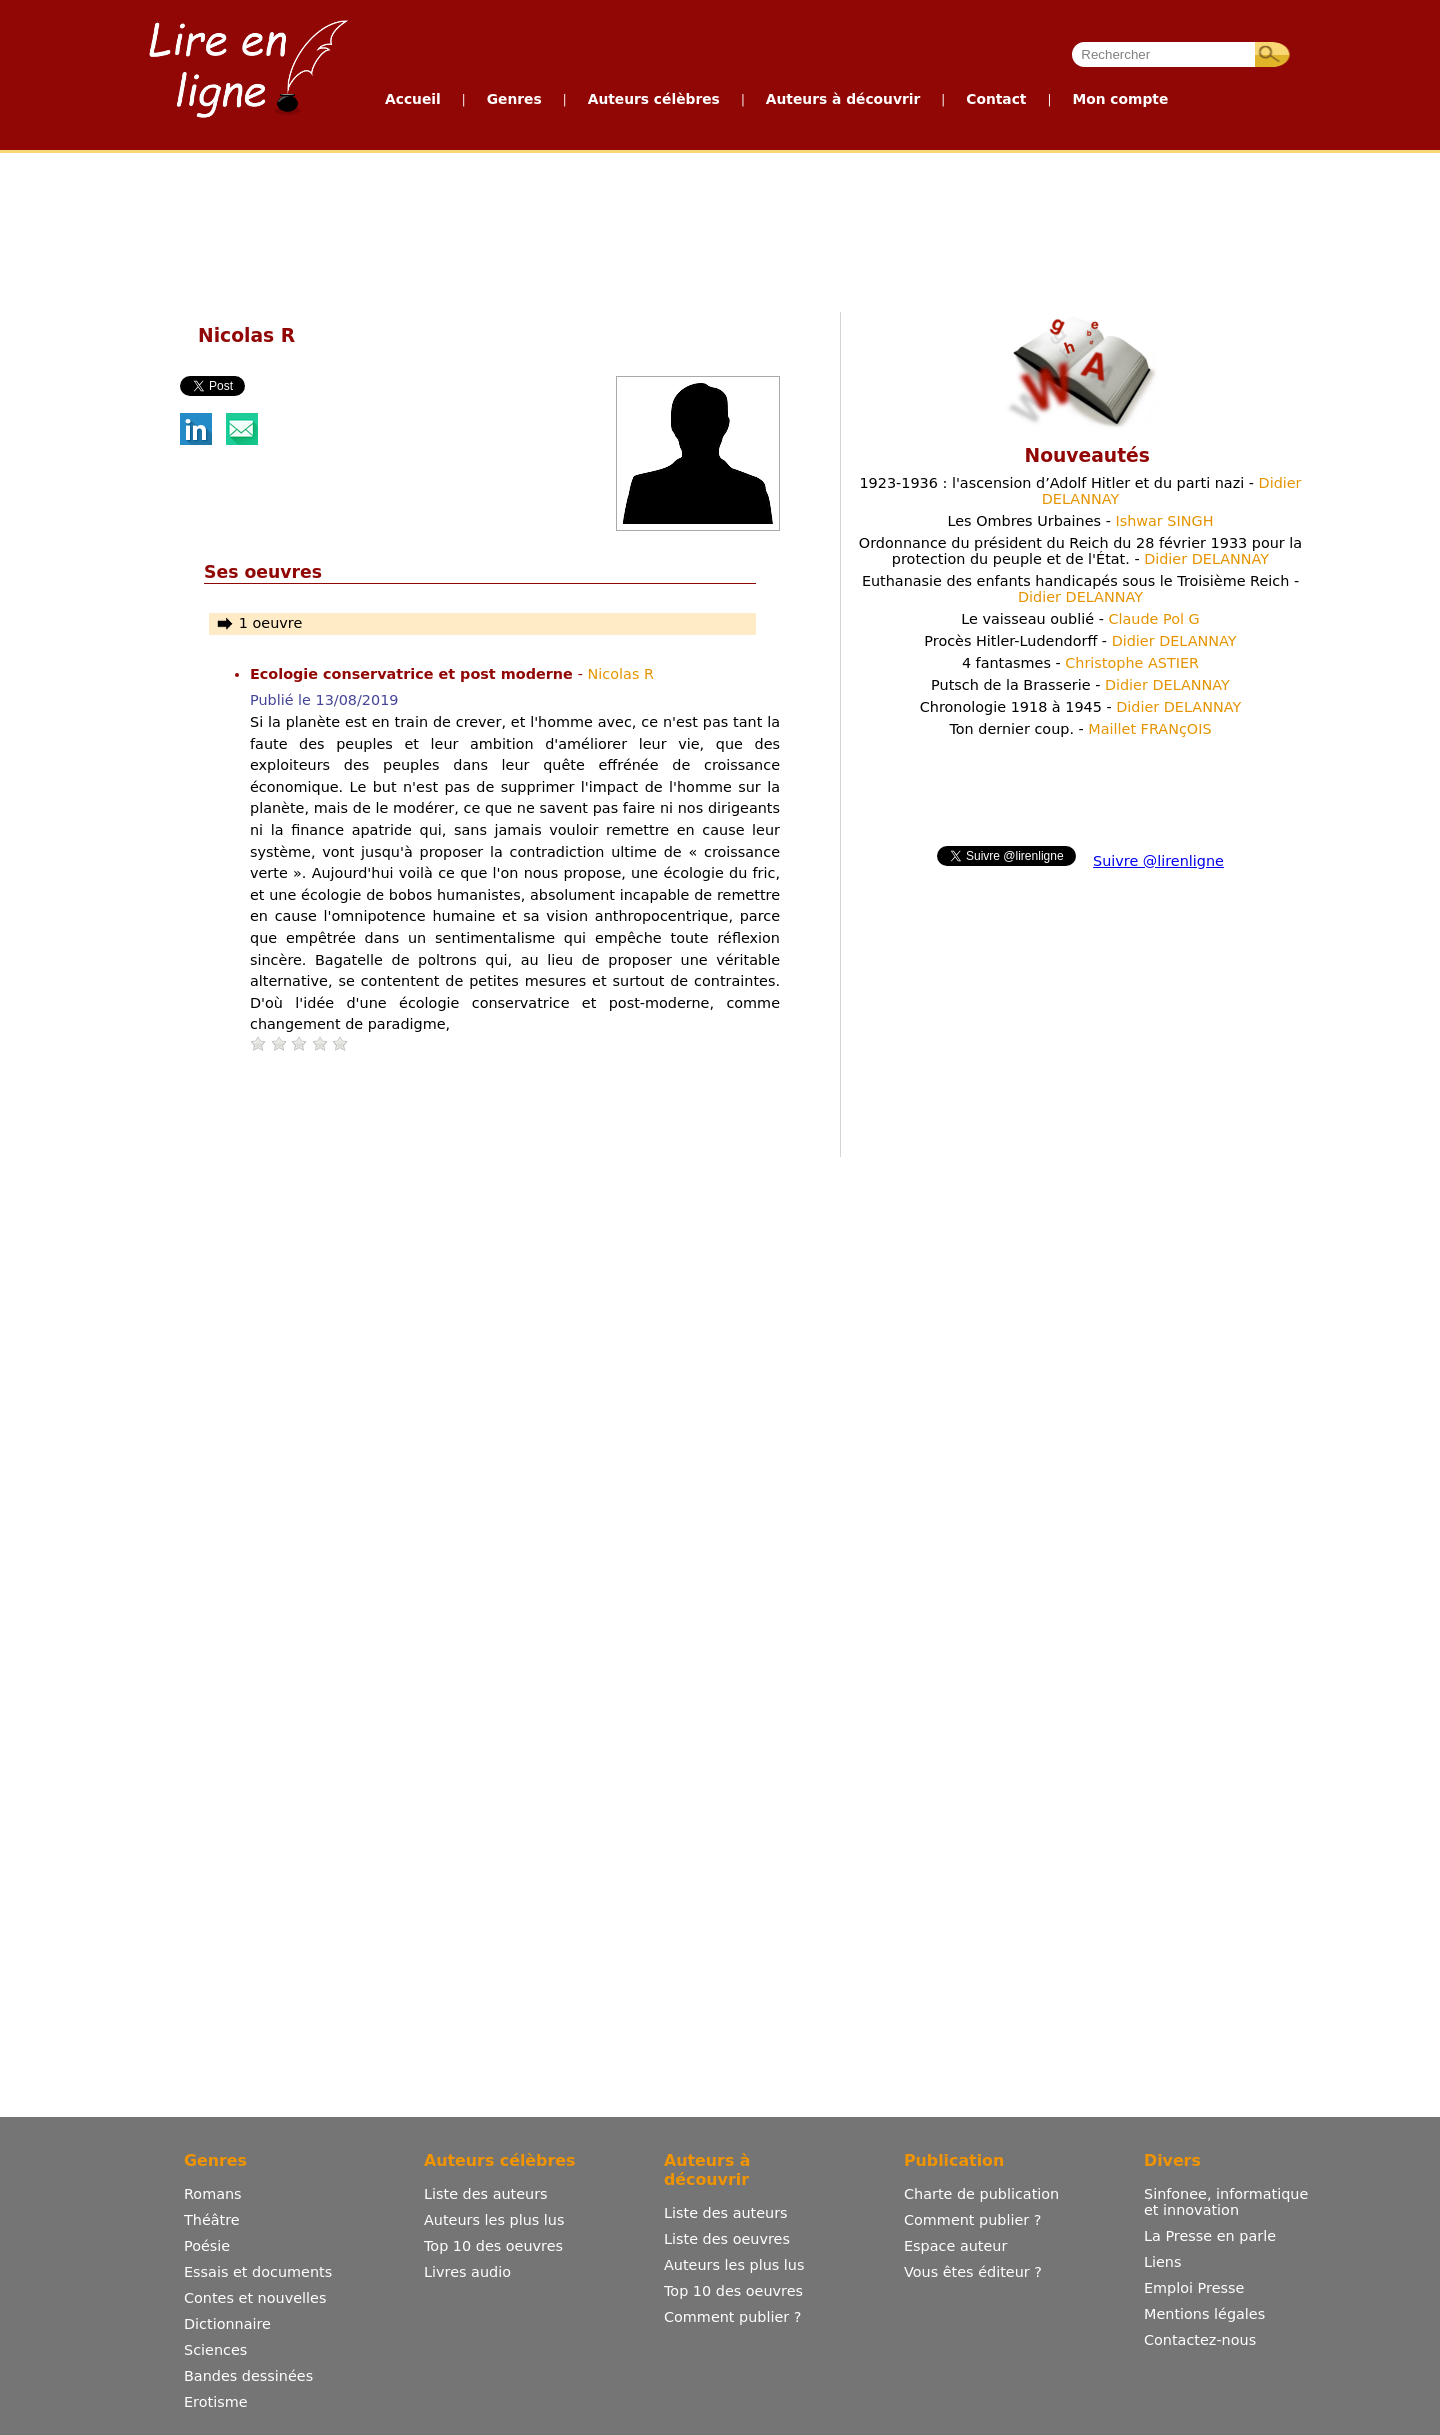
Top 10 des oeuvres (493, 2246)
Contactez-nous (1200, 2340)
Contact (996, 99)
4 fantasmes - (1080, 663)
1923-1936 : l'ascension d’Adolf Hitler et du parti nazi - (1080, 491)
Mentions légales (1204, 2314)
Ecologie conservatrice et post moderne (414, 674)
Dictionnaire (227, 2324)
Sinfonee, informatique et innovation (1226, 2202)
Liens (1163, 2262)
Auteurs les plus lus (494, 2220)
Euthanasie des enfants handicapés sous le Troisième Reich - (1080, 589)
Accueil (413, 99)
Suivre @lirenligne (1158, 861)
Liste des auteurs (486, 2194)
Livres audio (467, 2272)
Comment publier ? (732, 2317)
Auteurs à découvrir (843, 99)
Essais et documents (258, 2272)
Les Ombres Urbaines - (1081, 521)
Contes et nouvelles (255, 2298)
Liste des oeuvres (727, 2239)
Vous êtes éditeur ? (973, 2272)
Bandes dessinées (248, 2376)
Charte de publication (981, 2194)
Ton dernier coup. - (1080, 729)
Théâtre (212, 2220)
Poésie (207, 2246)
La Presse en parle (1210, 2236)
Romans (213, 2194)
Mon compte (1120, 99)
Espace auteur (955, 2246)
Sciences (215, 2350)
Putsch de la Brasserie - (1080, 685)
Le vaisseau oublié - (1080, 619)
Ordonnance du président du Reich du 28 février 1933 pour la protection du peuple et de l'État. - (1080, 551)
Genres (514, 99)
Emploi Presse (1194, 2288)
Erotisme (216, 2402)
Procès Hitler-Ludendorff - (1080, 641)
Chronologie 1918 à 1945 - (1080, 707)
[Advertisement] (719, 228)
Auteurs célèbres (654, 99)
